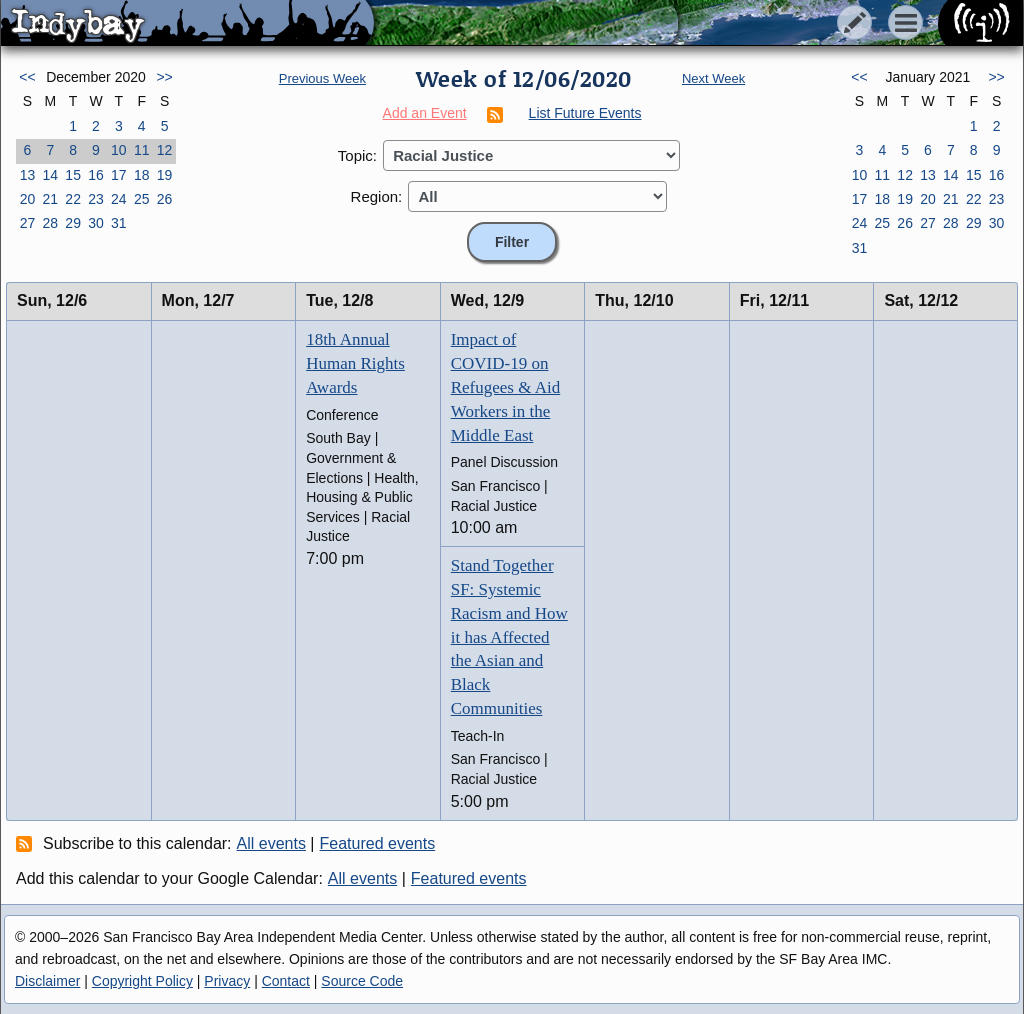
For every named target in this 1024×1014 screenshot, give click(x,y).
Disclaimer (47, 981)
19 (165, 175)
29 (73, 223)
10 (119, 150)
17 (119, 175)
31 (119, 223)
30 (96, 223)
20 (28, 199)
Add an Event (425, 113)
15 (73, 175)
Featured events (378, 843)
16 (96, 175)
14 (50, 175)
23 (96, 199)
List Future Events (585, 113)
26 (165, 199)
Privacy (227, 981)
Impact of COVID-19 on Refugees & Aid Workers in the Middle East (506, 387)
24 (119, 199)
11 (142, 150)
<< (27, 77)
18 (142, 175)
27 (28, 223)
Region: (377, 196)
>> (164, 77)
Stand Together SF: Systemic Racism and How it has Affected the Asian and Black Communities (509, 637)
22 (73, 199)
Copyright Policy (142, 981)
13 (28, 175)
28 (50, 223)
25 (142, 199)
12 (165, 150)
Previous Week (322, 78)
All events (271, 843)
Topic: (357, 155)
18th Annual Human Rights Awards (355, 363)
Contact (286, 981)
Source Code (362, 981)
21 (50, 199)
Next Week (713, 78)
